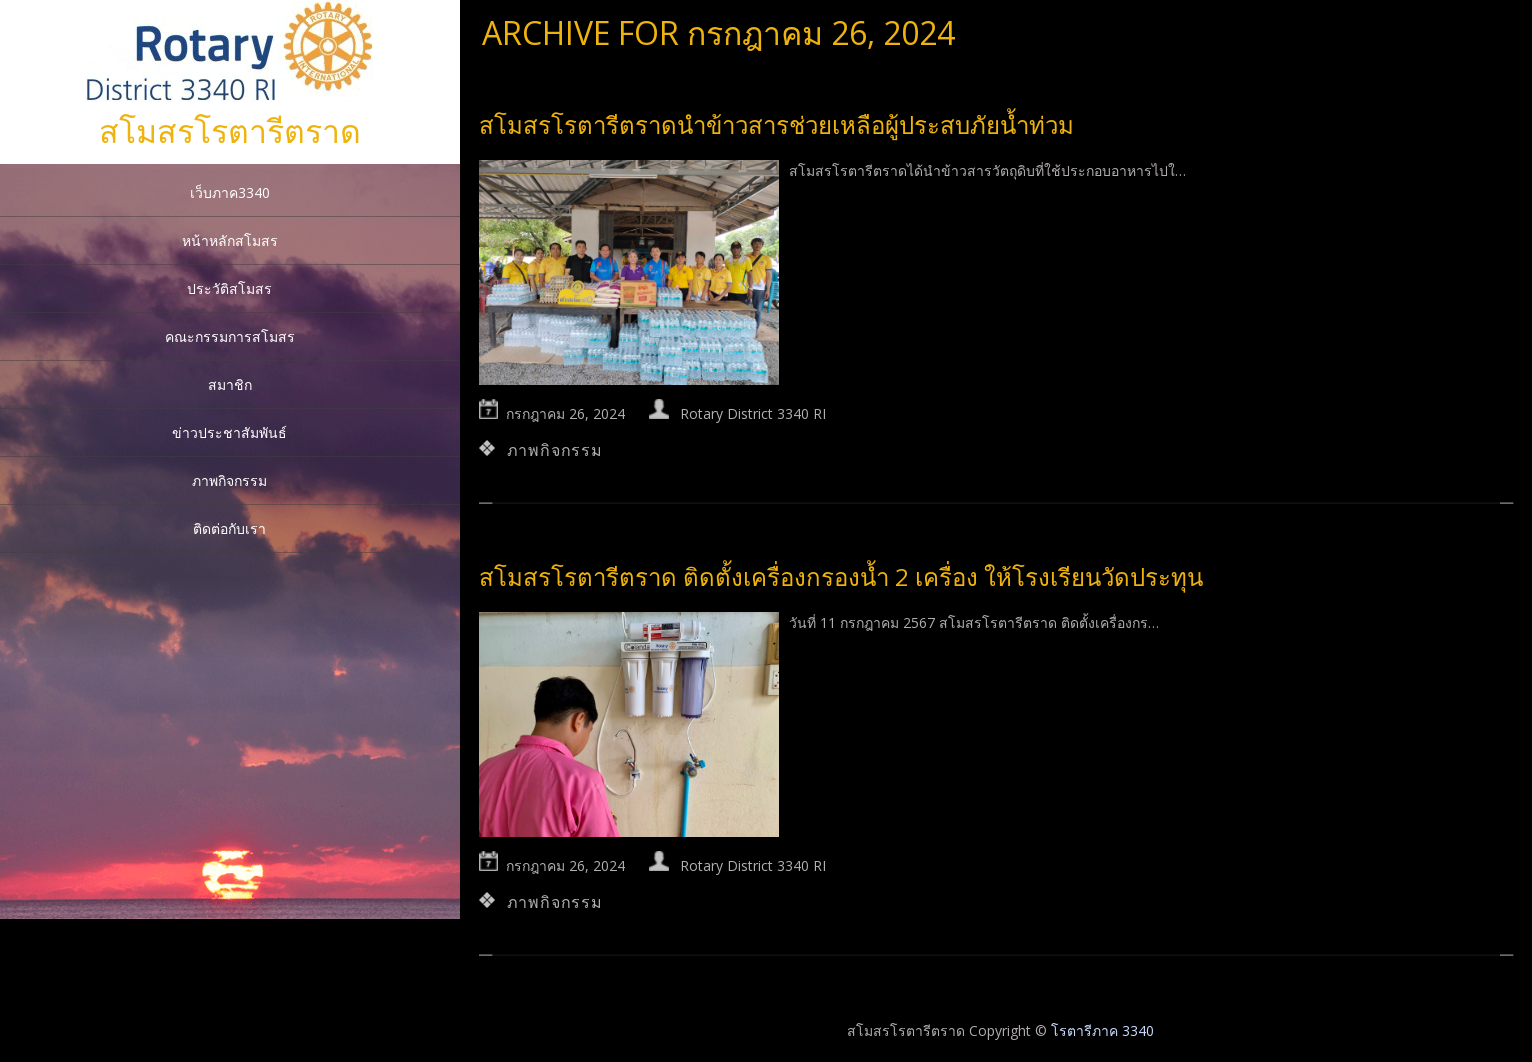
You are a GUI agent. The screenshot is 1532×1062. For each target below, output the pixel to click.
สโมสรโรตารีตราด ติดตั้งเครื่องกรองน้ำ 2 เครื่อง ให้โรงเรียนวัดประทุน (841, 576)
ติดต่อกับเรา (229, 528)
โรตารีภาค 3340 (1102, 1030)
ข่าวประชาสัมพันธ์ (229, 432)
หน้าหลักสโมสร (230, 240)
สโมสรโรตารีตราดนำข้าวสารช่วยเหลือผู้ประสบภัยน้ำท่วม (776, 124)
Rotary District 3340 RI (753, 413)
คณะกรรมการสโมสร (230, 336)
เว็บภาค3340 (230, 192)
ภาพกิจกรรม (229, 480)
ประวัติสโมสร (229, 288)
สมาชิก (230, 384)
